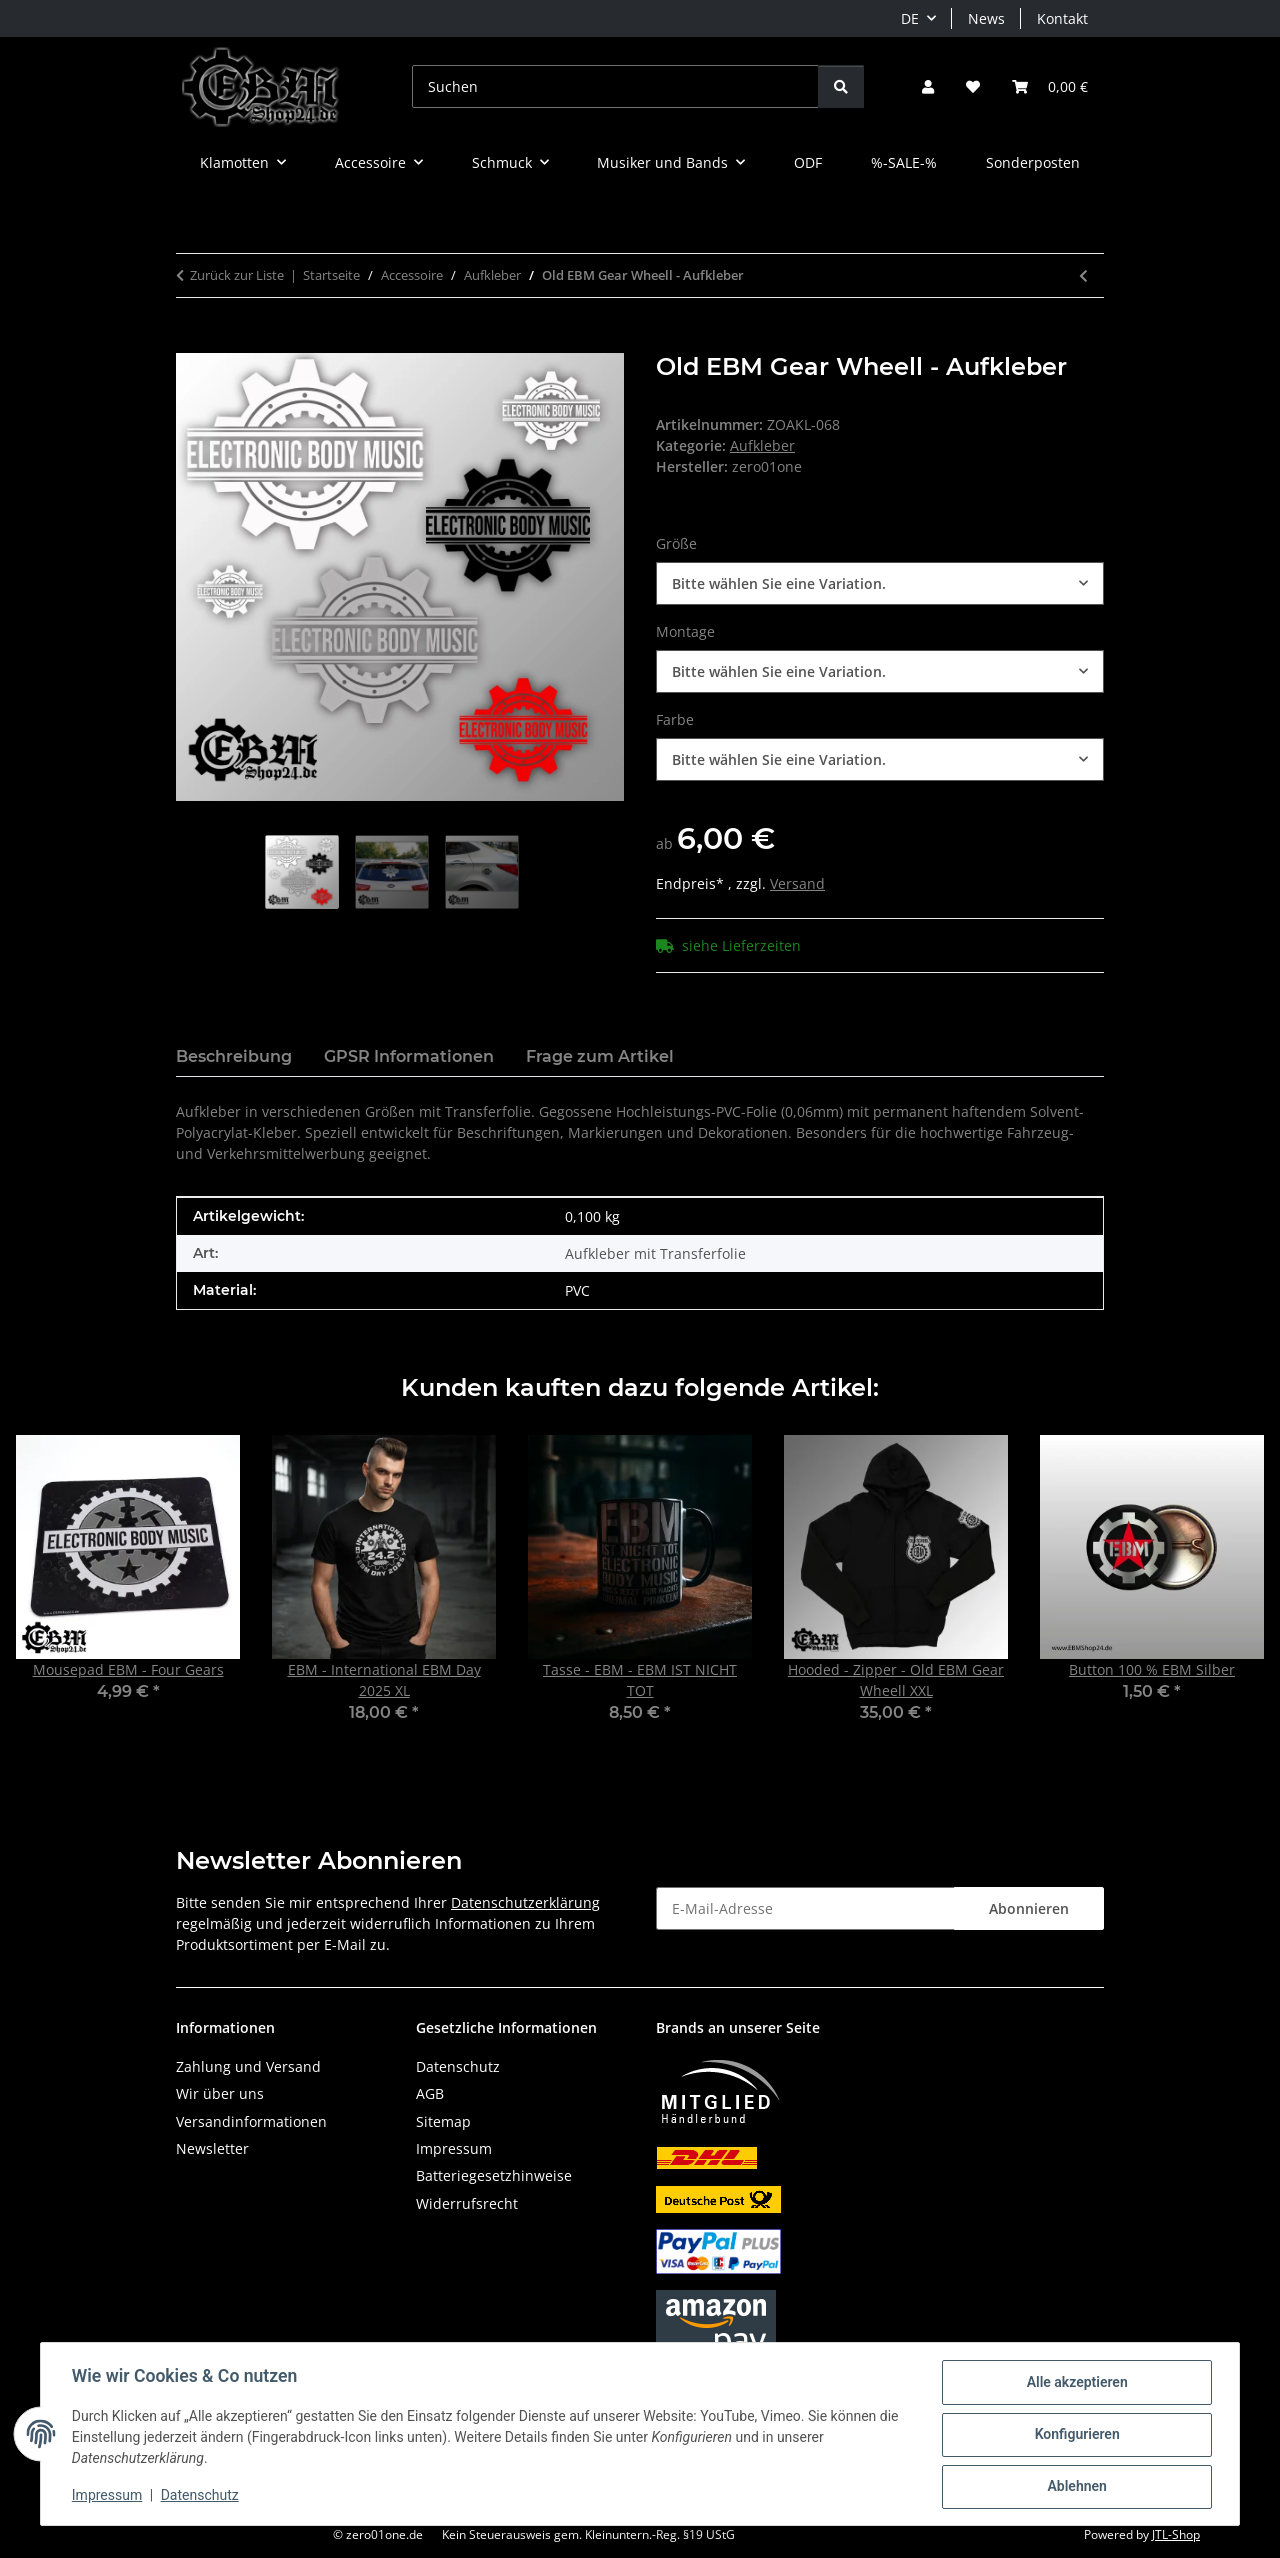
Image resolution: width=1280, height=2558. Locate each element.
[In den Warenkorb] (192, 342)
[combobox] (880, 583)
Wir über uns (220, 2093)
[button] (928, 86)
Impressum (108, 2496)
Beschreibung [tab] (234, 1056)
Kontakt (1062, 18)
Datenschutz (201, 2496)
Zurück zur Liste (237, 275)
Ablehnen (1075, 2487)
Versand (797, 883)
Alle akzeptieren (1075, 2383)
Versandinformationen (251, 2121)
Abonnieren (1029, 1908)
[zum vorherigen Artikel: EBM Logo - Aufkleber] (1083, 275)
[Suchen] (615, 86)
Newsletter (212, 2148)
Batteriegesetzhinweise (494, 2175)
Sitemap (443, 2121)
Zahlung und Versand (248, 2066)
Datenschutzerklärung (525, 1902)
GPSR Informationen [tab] (409, 1056)
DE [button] (910, 18)
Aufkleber (762, 445)
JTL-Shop (1176, 2534)
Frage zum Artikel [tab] (600, 1056)
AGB (430, 2093)
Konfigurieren (1075, 2435)
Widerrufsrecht (467, 2203)
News (986, 18)
